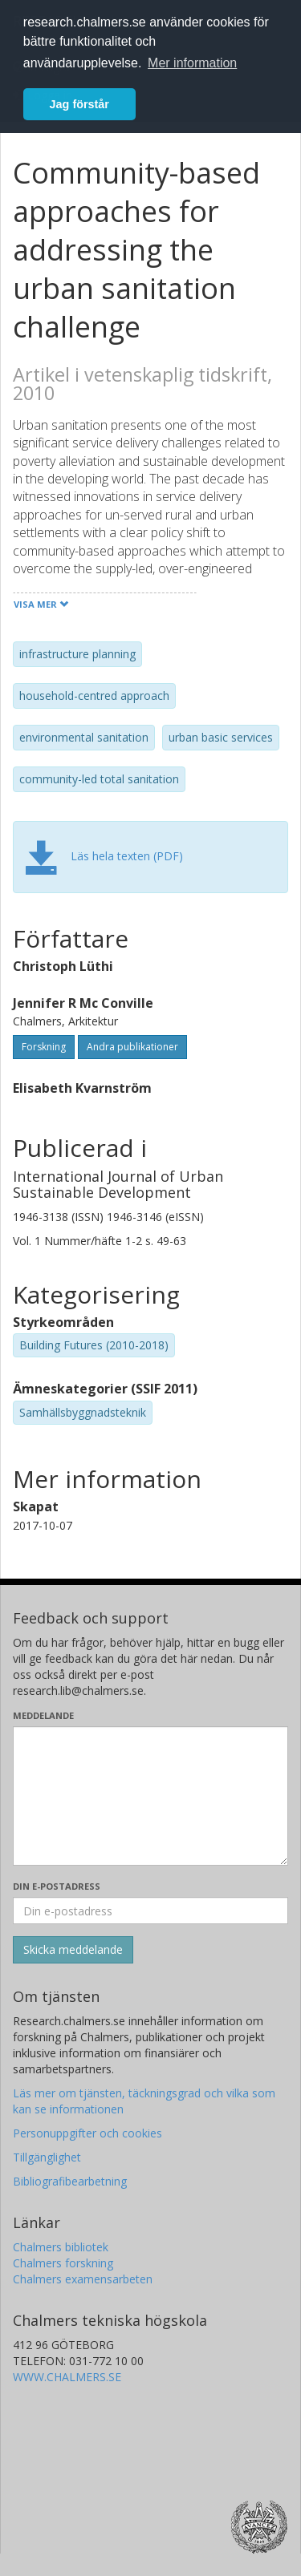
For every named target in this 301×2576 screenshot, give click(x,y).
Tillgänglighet (47, 2157)
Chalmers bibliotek (60, 2247)
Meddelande (43, 1715)
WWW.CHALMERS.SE (67, 2376)
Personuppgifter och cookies (87, 2133)
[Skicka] (73, 1949)
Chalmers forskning (63, 2263)
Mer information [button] (192, 63)
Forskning (44, 1046)
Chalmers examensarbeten (83, 2279)
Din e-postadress (56, 1886)
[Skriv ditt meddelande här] (150, 1796)
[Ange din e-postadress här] (150, 1910)
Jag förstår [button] (79, 104)
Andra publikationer (132, 1046)
